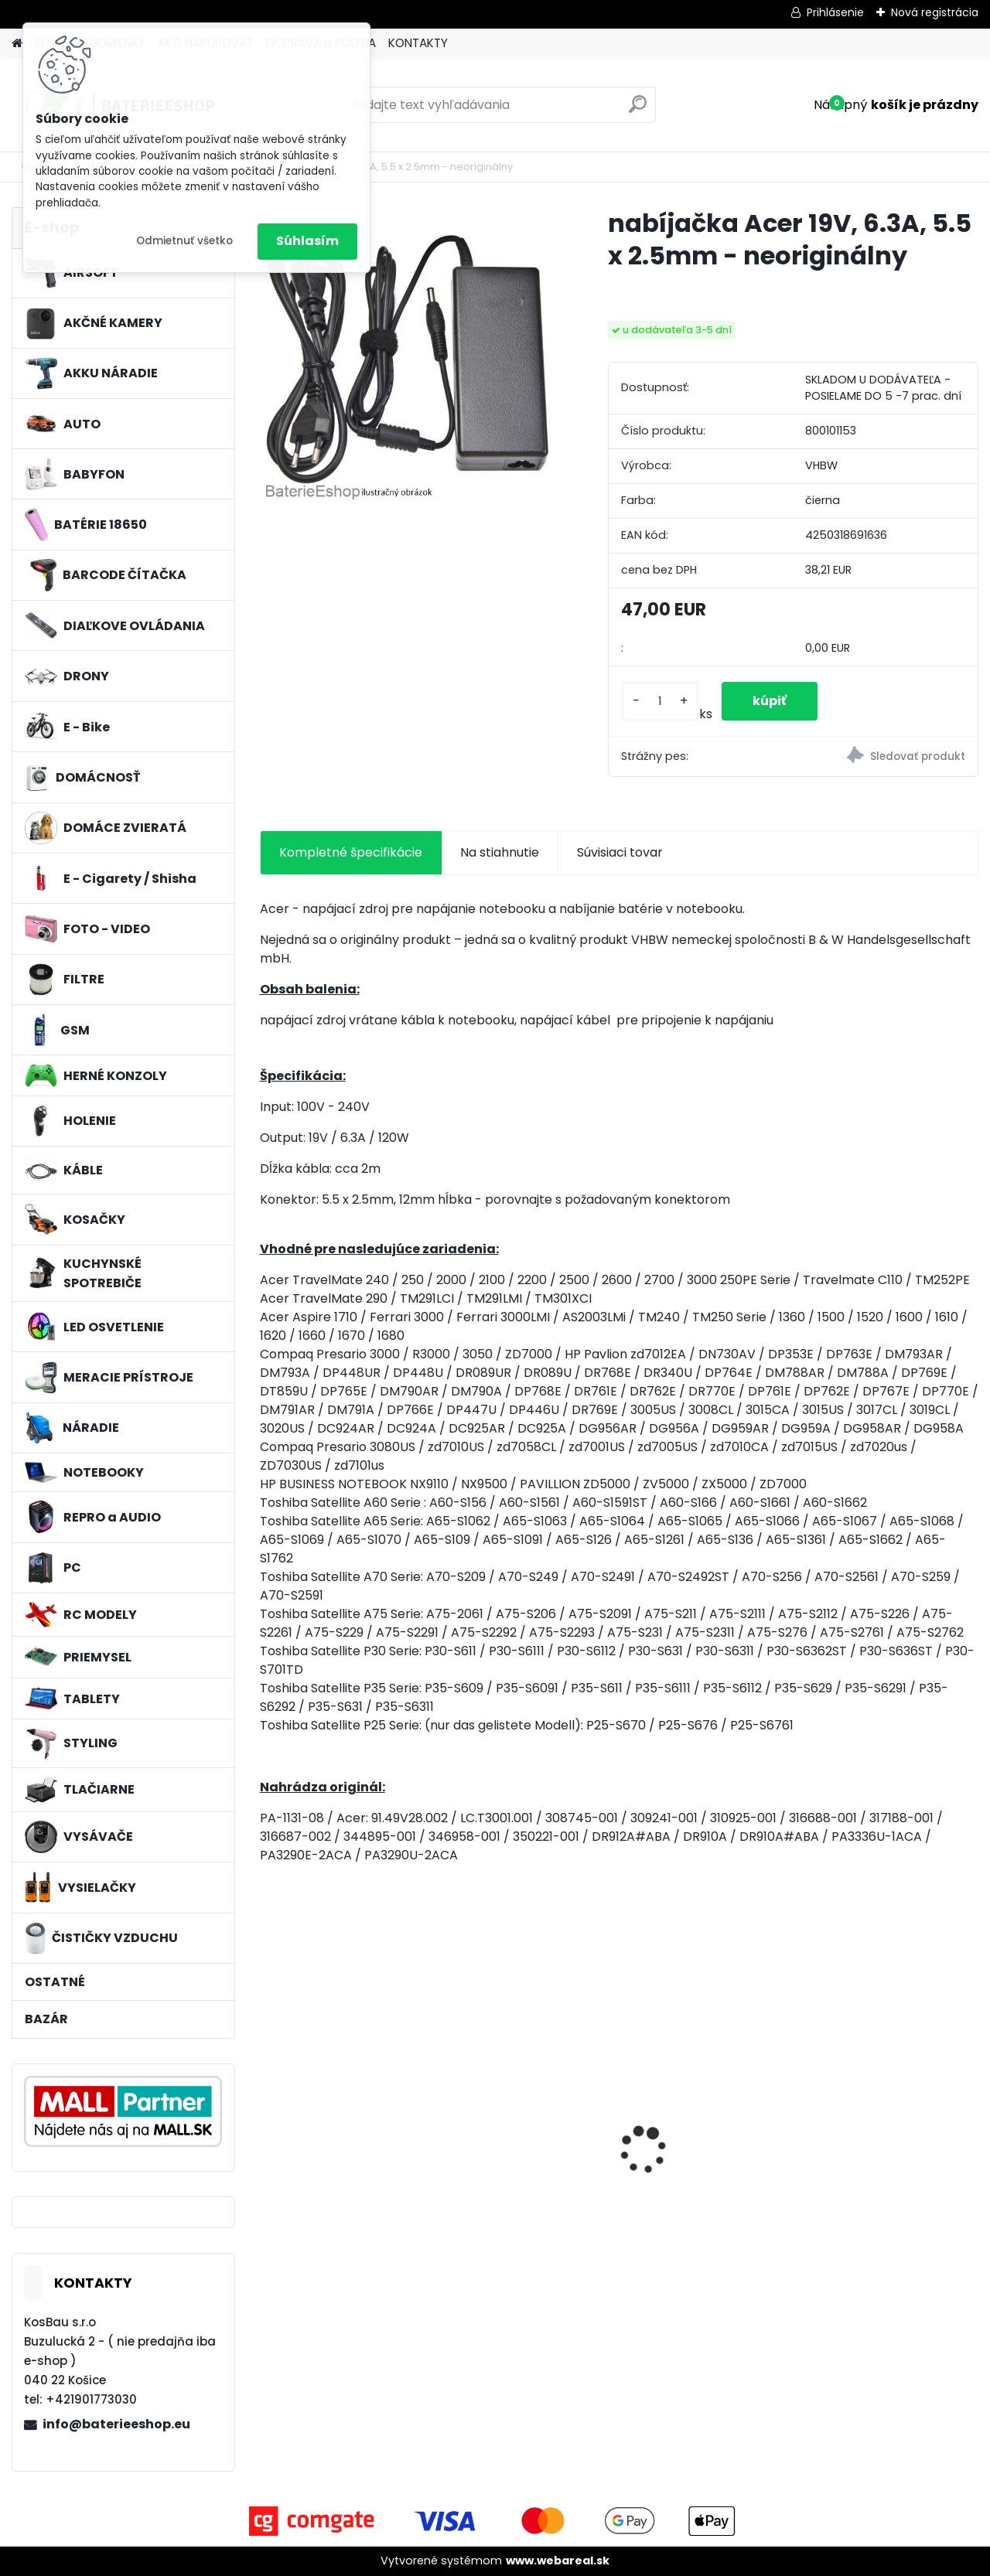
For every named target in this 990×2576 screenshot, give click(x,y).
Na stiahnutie (499, 852)
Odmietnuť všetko (184, 240)
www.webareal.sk (557, 2560)
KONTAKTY (418, 43)
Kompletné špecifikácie (350, 852)
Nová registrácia (934, 12)
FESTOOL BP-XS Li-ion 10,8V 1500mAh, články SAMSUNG (884, 2150)
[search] (638, 110)
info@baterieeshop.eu (116, 2424)
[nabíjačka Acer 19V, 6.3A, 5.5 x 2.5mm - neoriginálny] (409, 356)
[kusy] (660, 701)
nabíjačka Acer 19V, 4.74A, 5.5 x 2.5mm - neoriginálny (331, 2143)
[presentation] (267, 2122)
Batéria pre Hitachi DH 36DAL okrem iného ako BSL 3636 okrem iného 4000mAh (523, 2146)
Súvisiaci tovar (620, 852)
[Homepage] (17, 44)
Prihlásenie (835, 12)
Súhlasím (307, 241)
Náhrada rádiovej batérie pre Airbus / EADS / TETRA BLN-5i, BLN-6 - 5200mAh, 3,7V (710, 2146)
